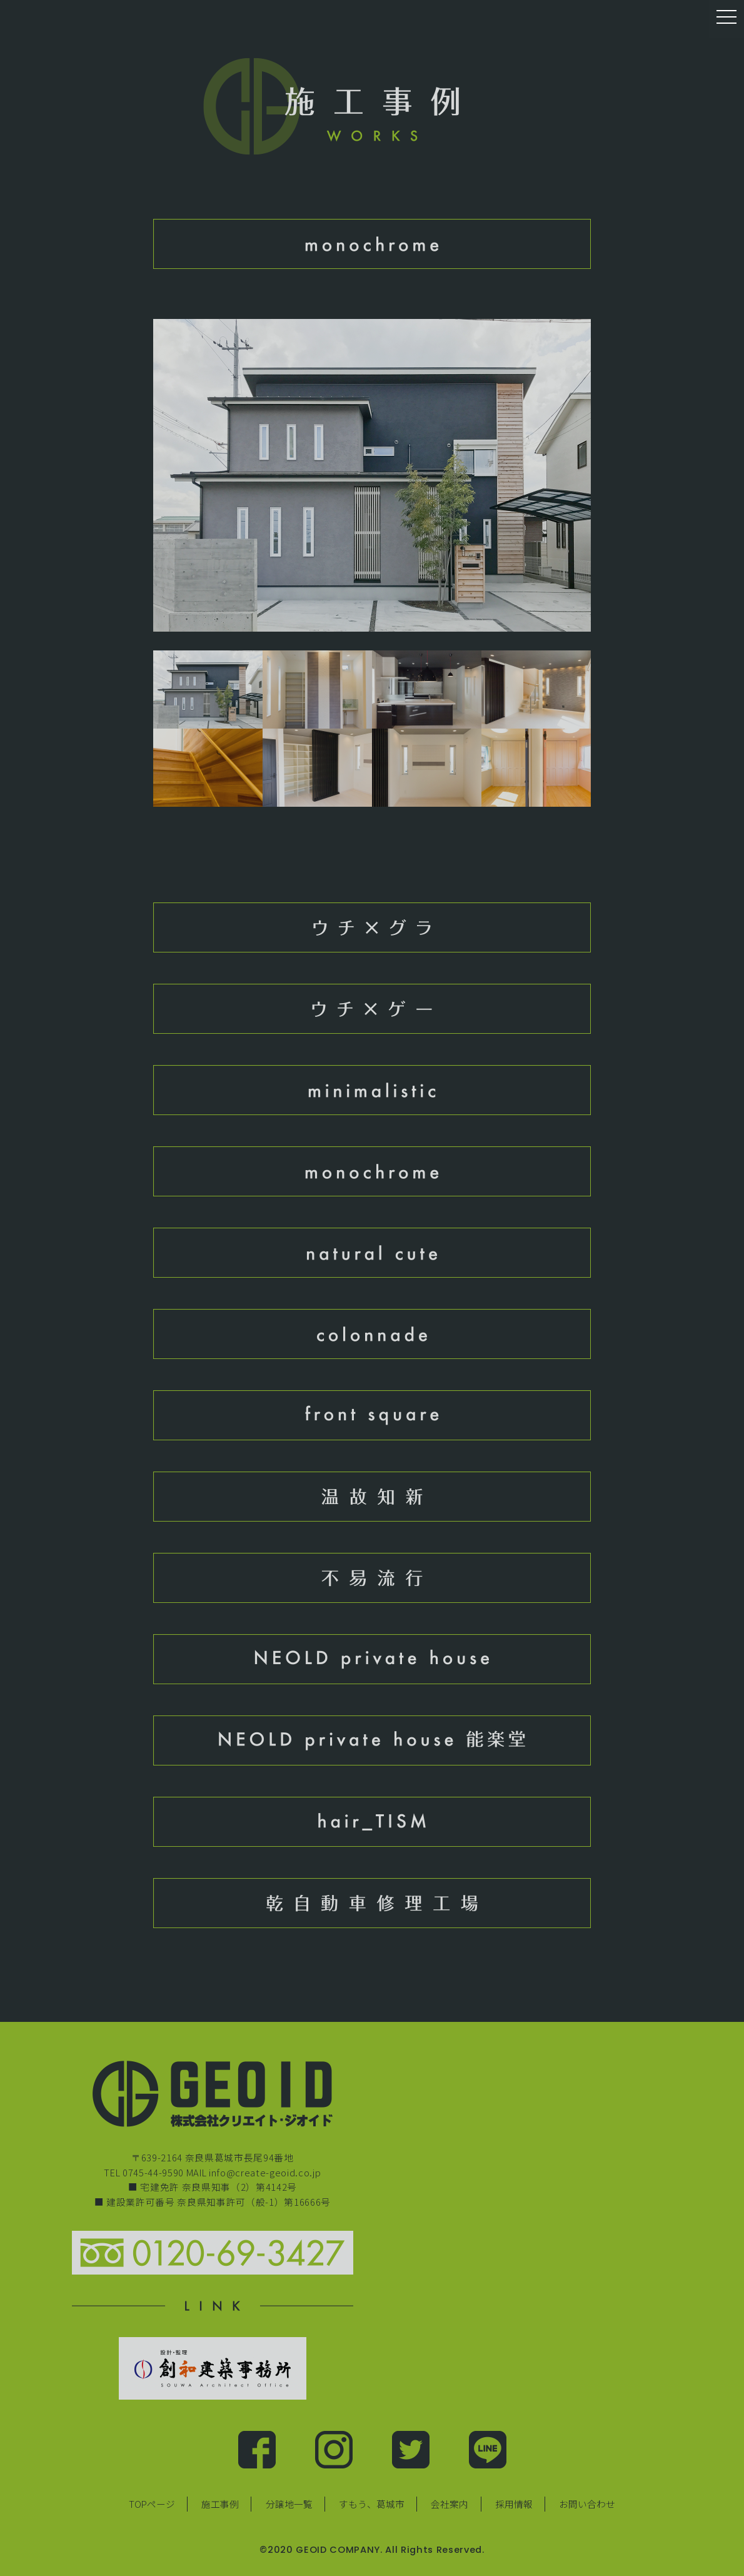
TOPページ (152, 2503)
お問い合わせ (587, 2503)
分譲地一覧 (289, 2503)
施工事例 (220, 2503)
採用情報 (514, 2503)
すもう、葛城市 (372, 2503)
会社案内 (449, 2503)
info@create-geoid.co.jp (265, 2172)
